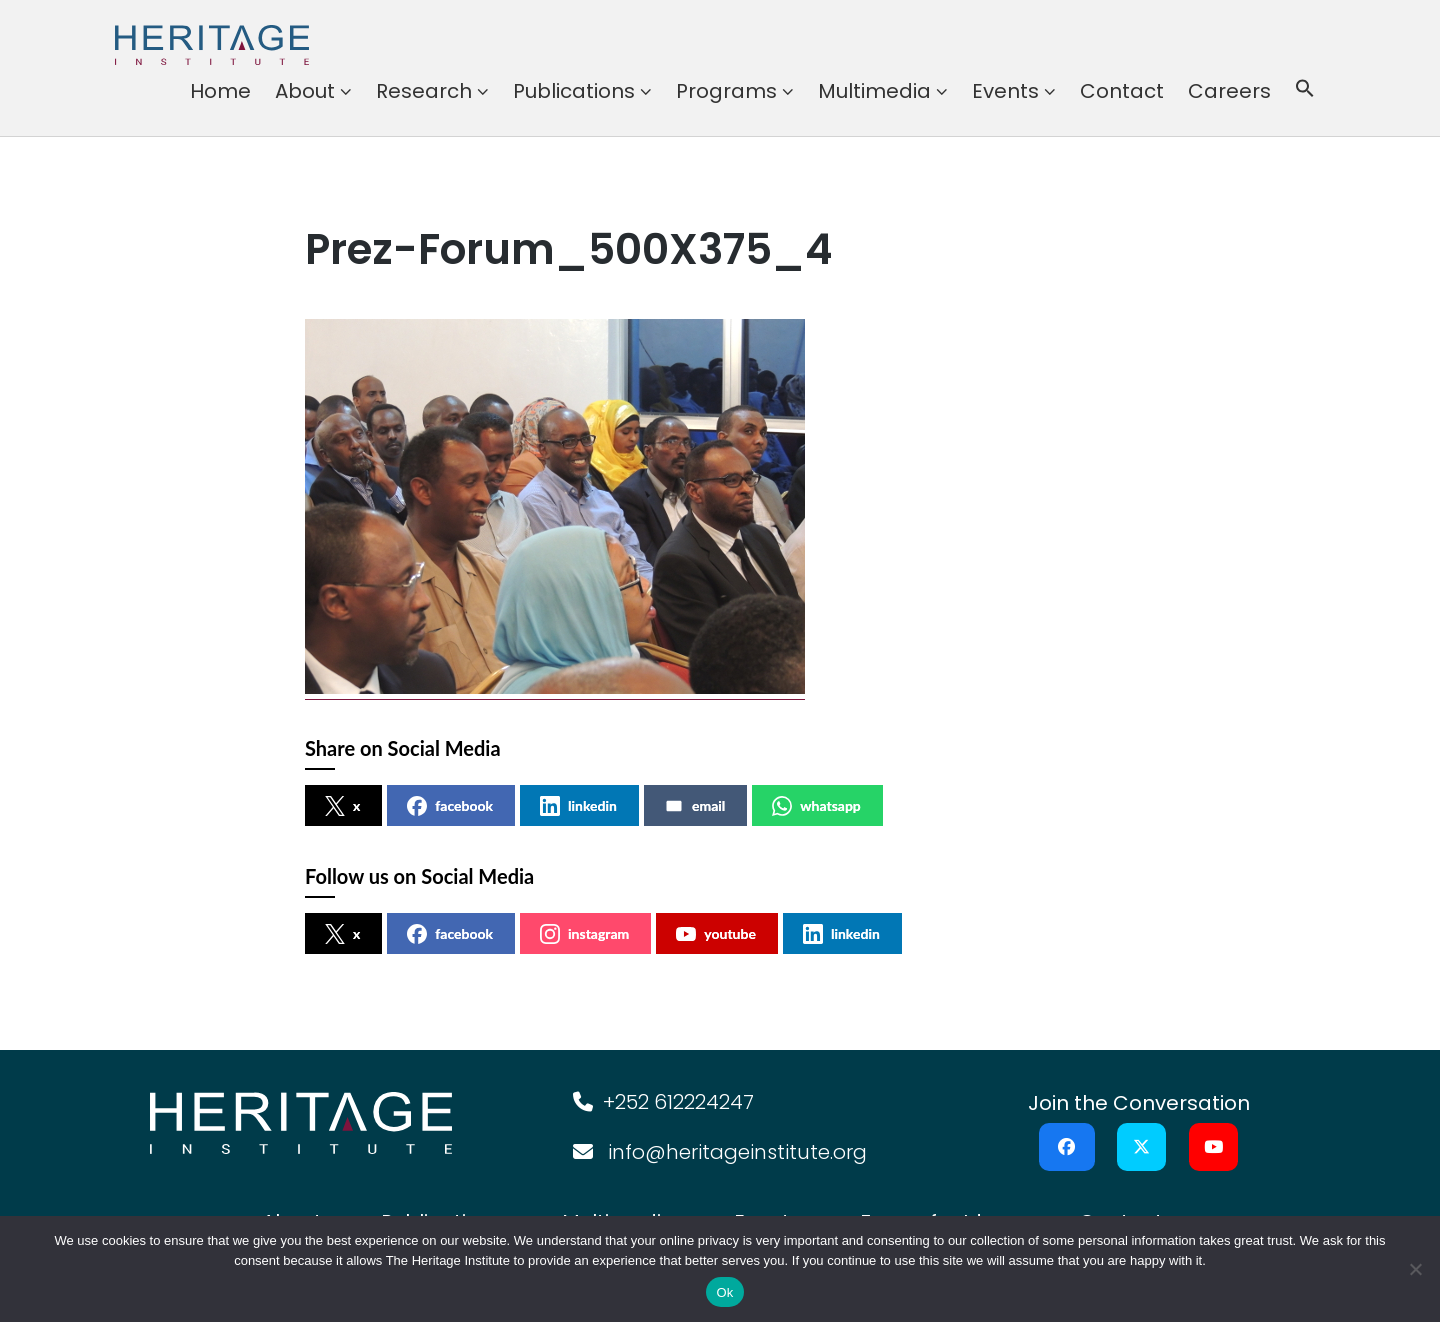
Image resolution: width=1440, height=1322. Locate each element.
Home (220, 91)
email (694, 806)
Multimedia (874, 91)
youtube (716, 934)
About (305, 91)
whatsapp (816, 806)
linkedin (578, 806)
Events (1005, 91)
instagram (584, 934)
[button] (1305, 91)
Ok (724, 1292)
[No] (1415, 1269)
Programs (726, 91)
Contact (1122, 91)
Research (424, 91)
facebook (450, 806)
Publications (574, 91)
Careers (1229, 91)
